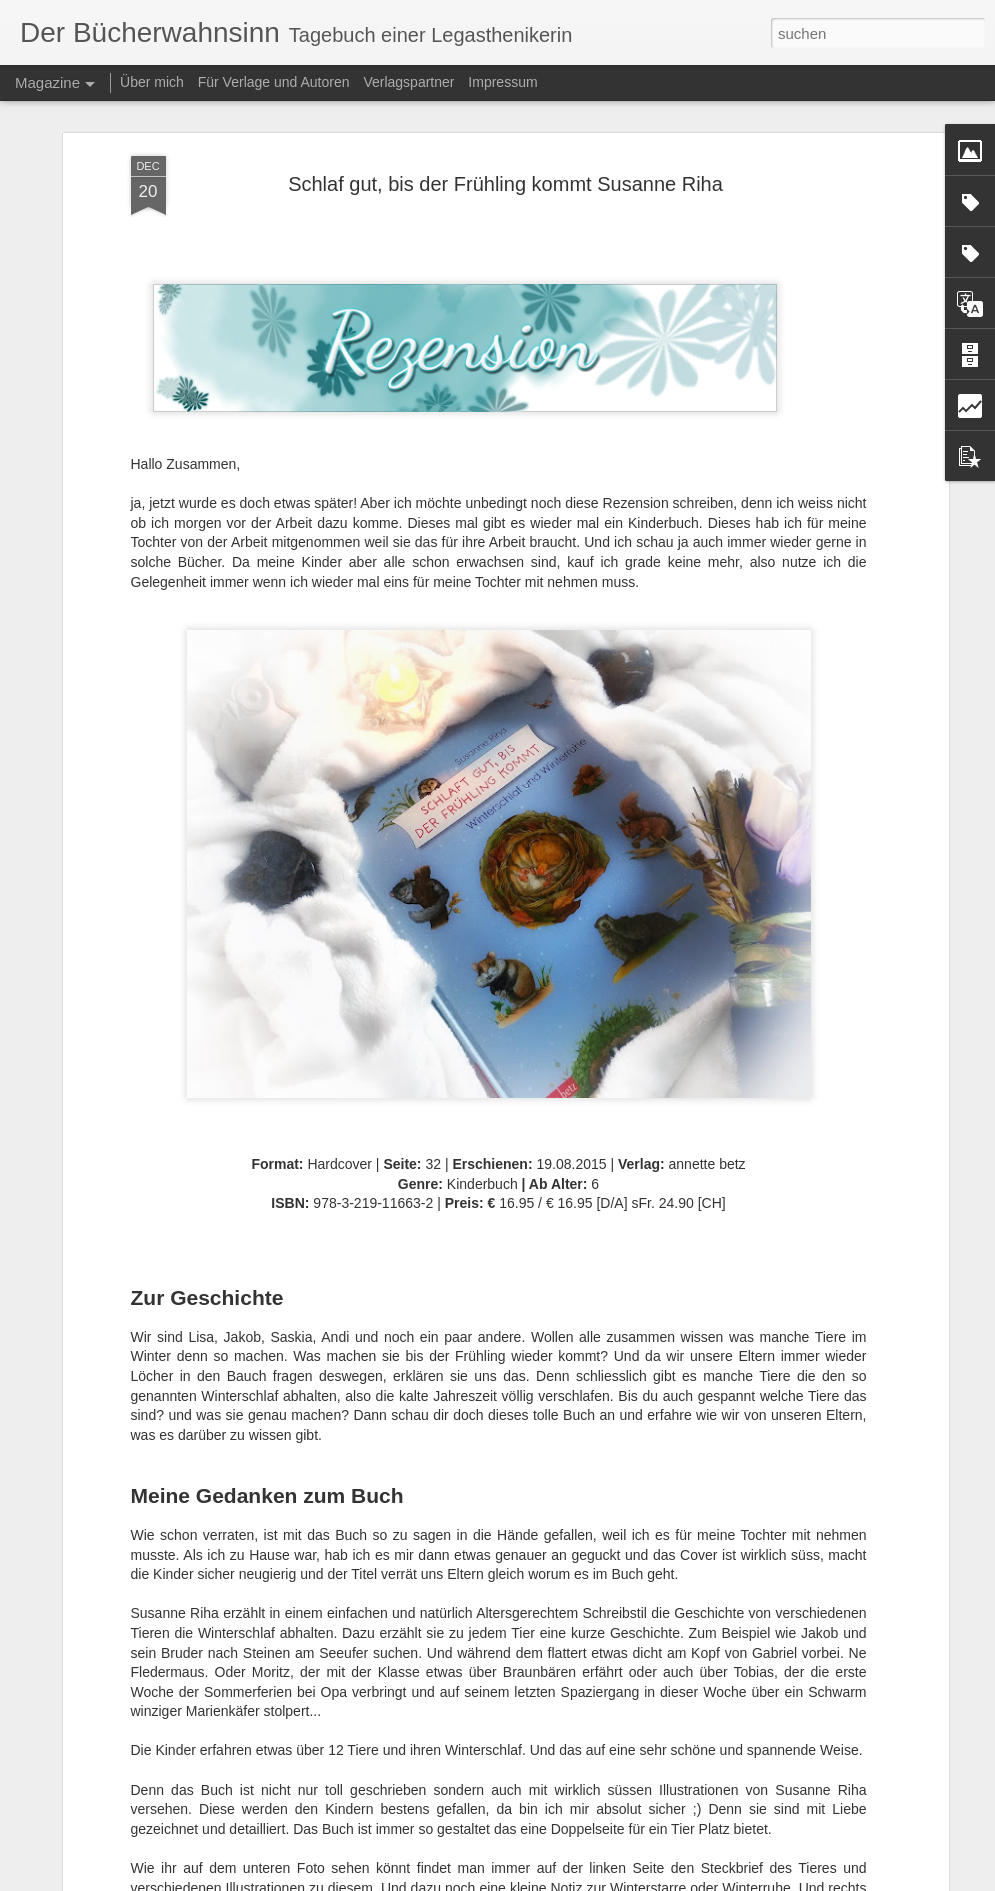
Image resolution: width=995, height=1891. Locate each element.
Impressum (502, 82)
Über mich (152, 82)
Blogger (619, 1880)
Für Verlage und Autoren (276, 82)
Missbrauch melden (691, 1880)
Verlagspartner (408, 82)
